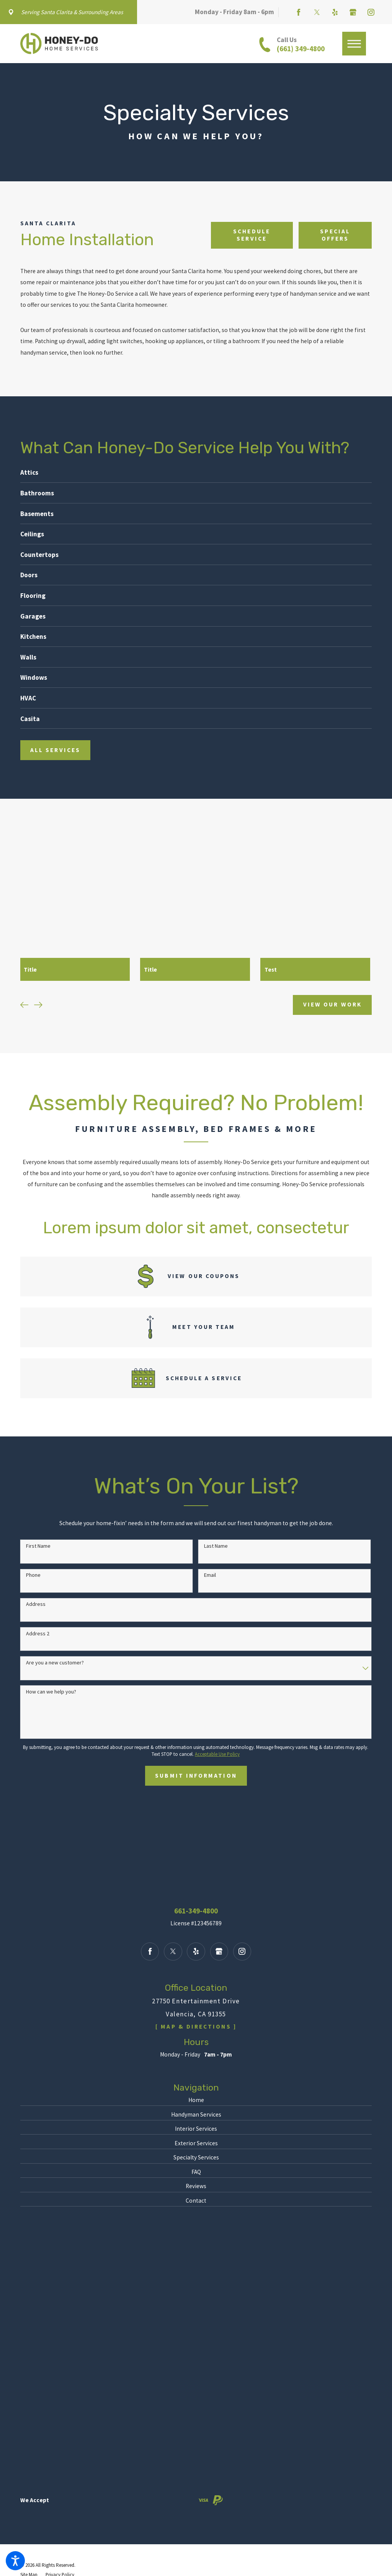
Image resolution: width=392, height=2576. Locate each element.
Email (210, 1574)
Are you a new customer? (55, 1662)
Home (196, 2099)
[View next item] (38, 1004)
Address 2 (37, 1633)
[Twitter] (316, 12)
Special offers (335, 235)
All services (55, 750)
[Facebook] (298, 12)
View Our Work (332, 1004)
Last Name (216, 1545)
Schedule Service (251, 235)
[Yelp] (334, 12)
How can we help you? (51, 1691)
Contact (196, 2200)
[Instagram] (370, 12)
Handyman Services (196, 2113)
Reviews (196, 2185)
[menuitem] (196, 2099)
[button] (15, 2560)
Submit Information (196, 1775)
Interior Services (196, 2128)
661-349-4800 (196, 1910)
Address (36, 1604)
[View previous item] (24, 1004)
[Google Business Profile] (352, 12)
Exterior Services (196, 2142)
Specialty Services (196, 2157)
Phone (33, 1574)
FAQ (196, 2171)
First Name (38, 1545)
